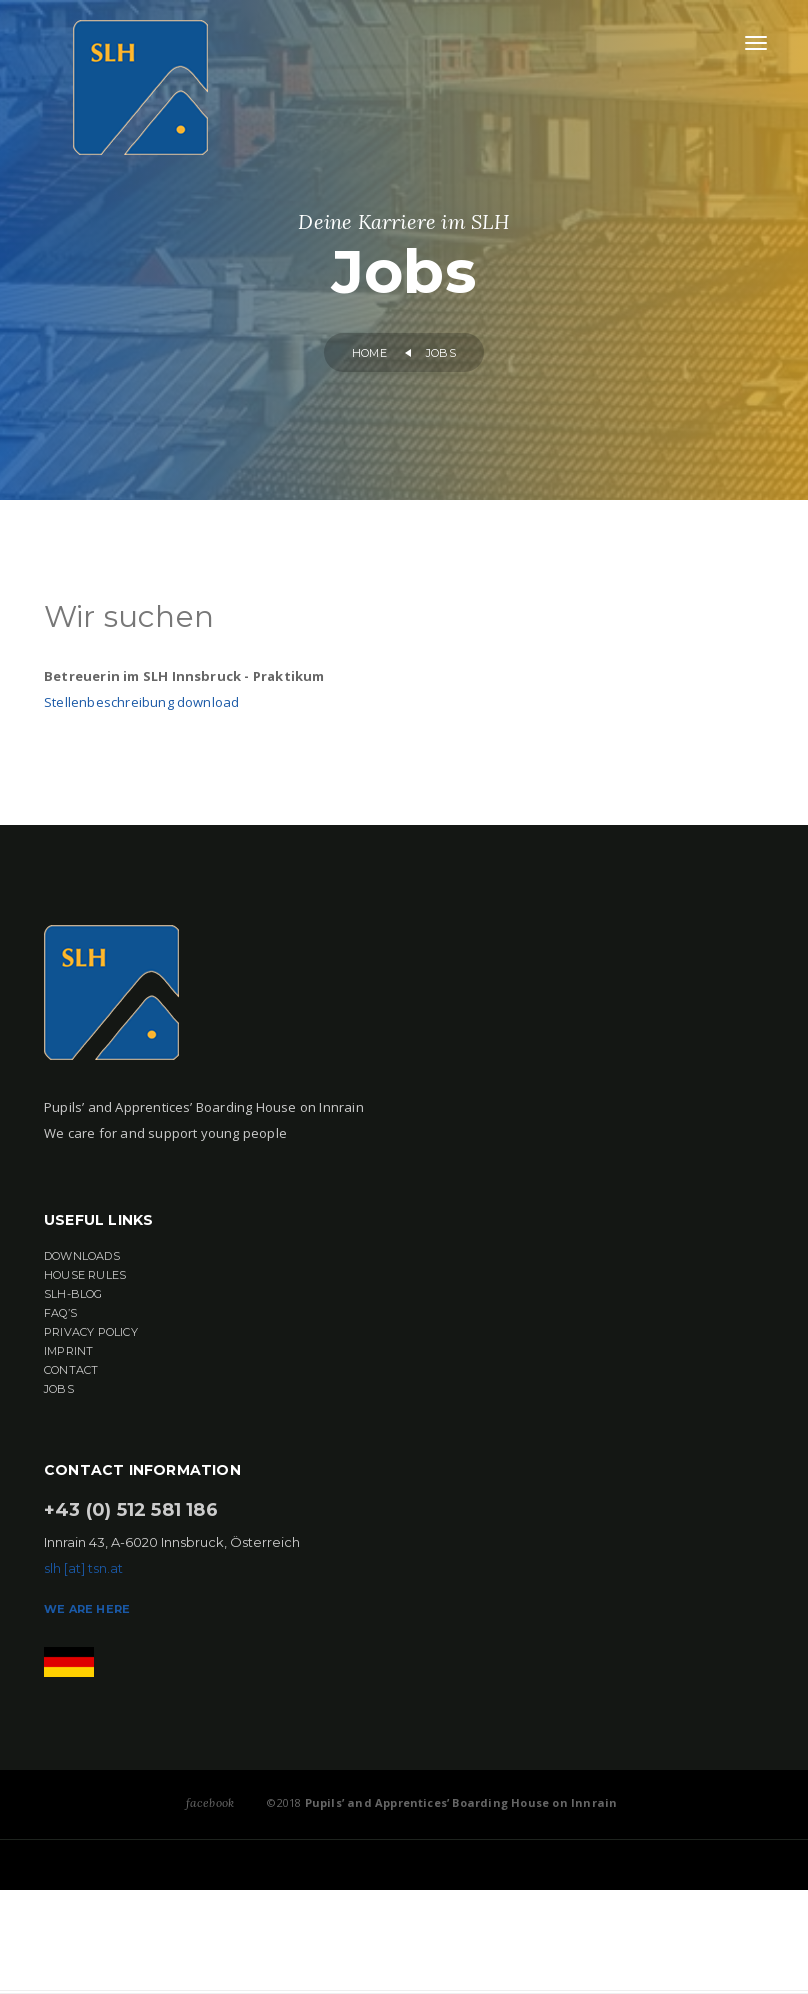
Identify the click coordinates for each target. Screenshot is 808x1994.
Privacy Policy (91, 1332)
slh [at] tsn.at (83, 1568)
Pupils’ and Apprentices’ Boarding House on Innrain (459, 1802)
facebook (210, 1802)
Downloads (82, 1256)
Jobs (59, 1389)
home (369, 353)
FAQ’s (60, 1313)
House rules (85, 1275)
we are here (87, 1609)
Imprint (68, 1351)
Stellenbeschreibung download (141, 702)
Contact (71, 1370)
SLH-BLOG (73, 1294)
